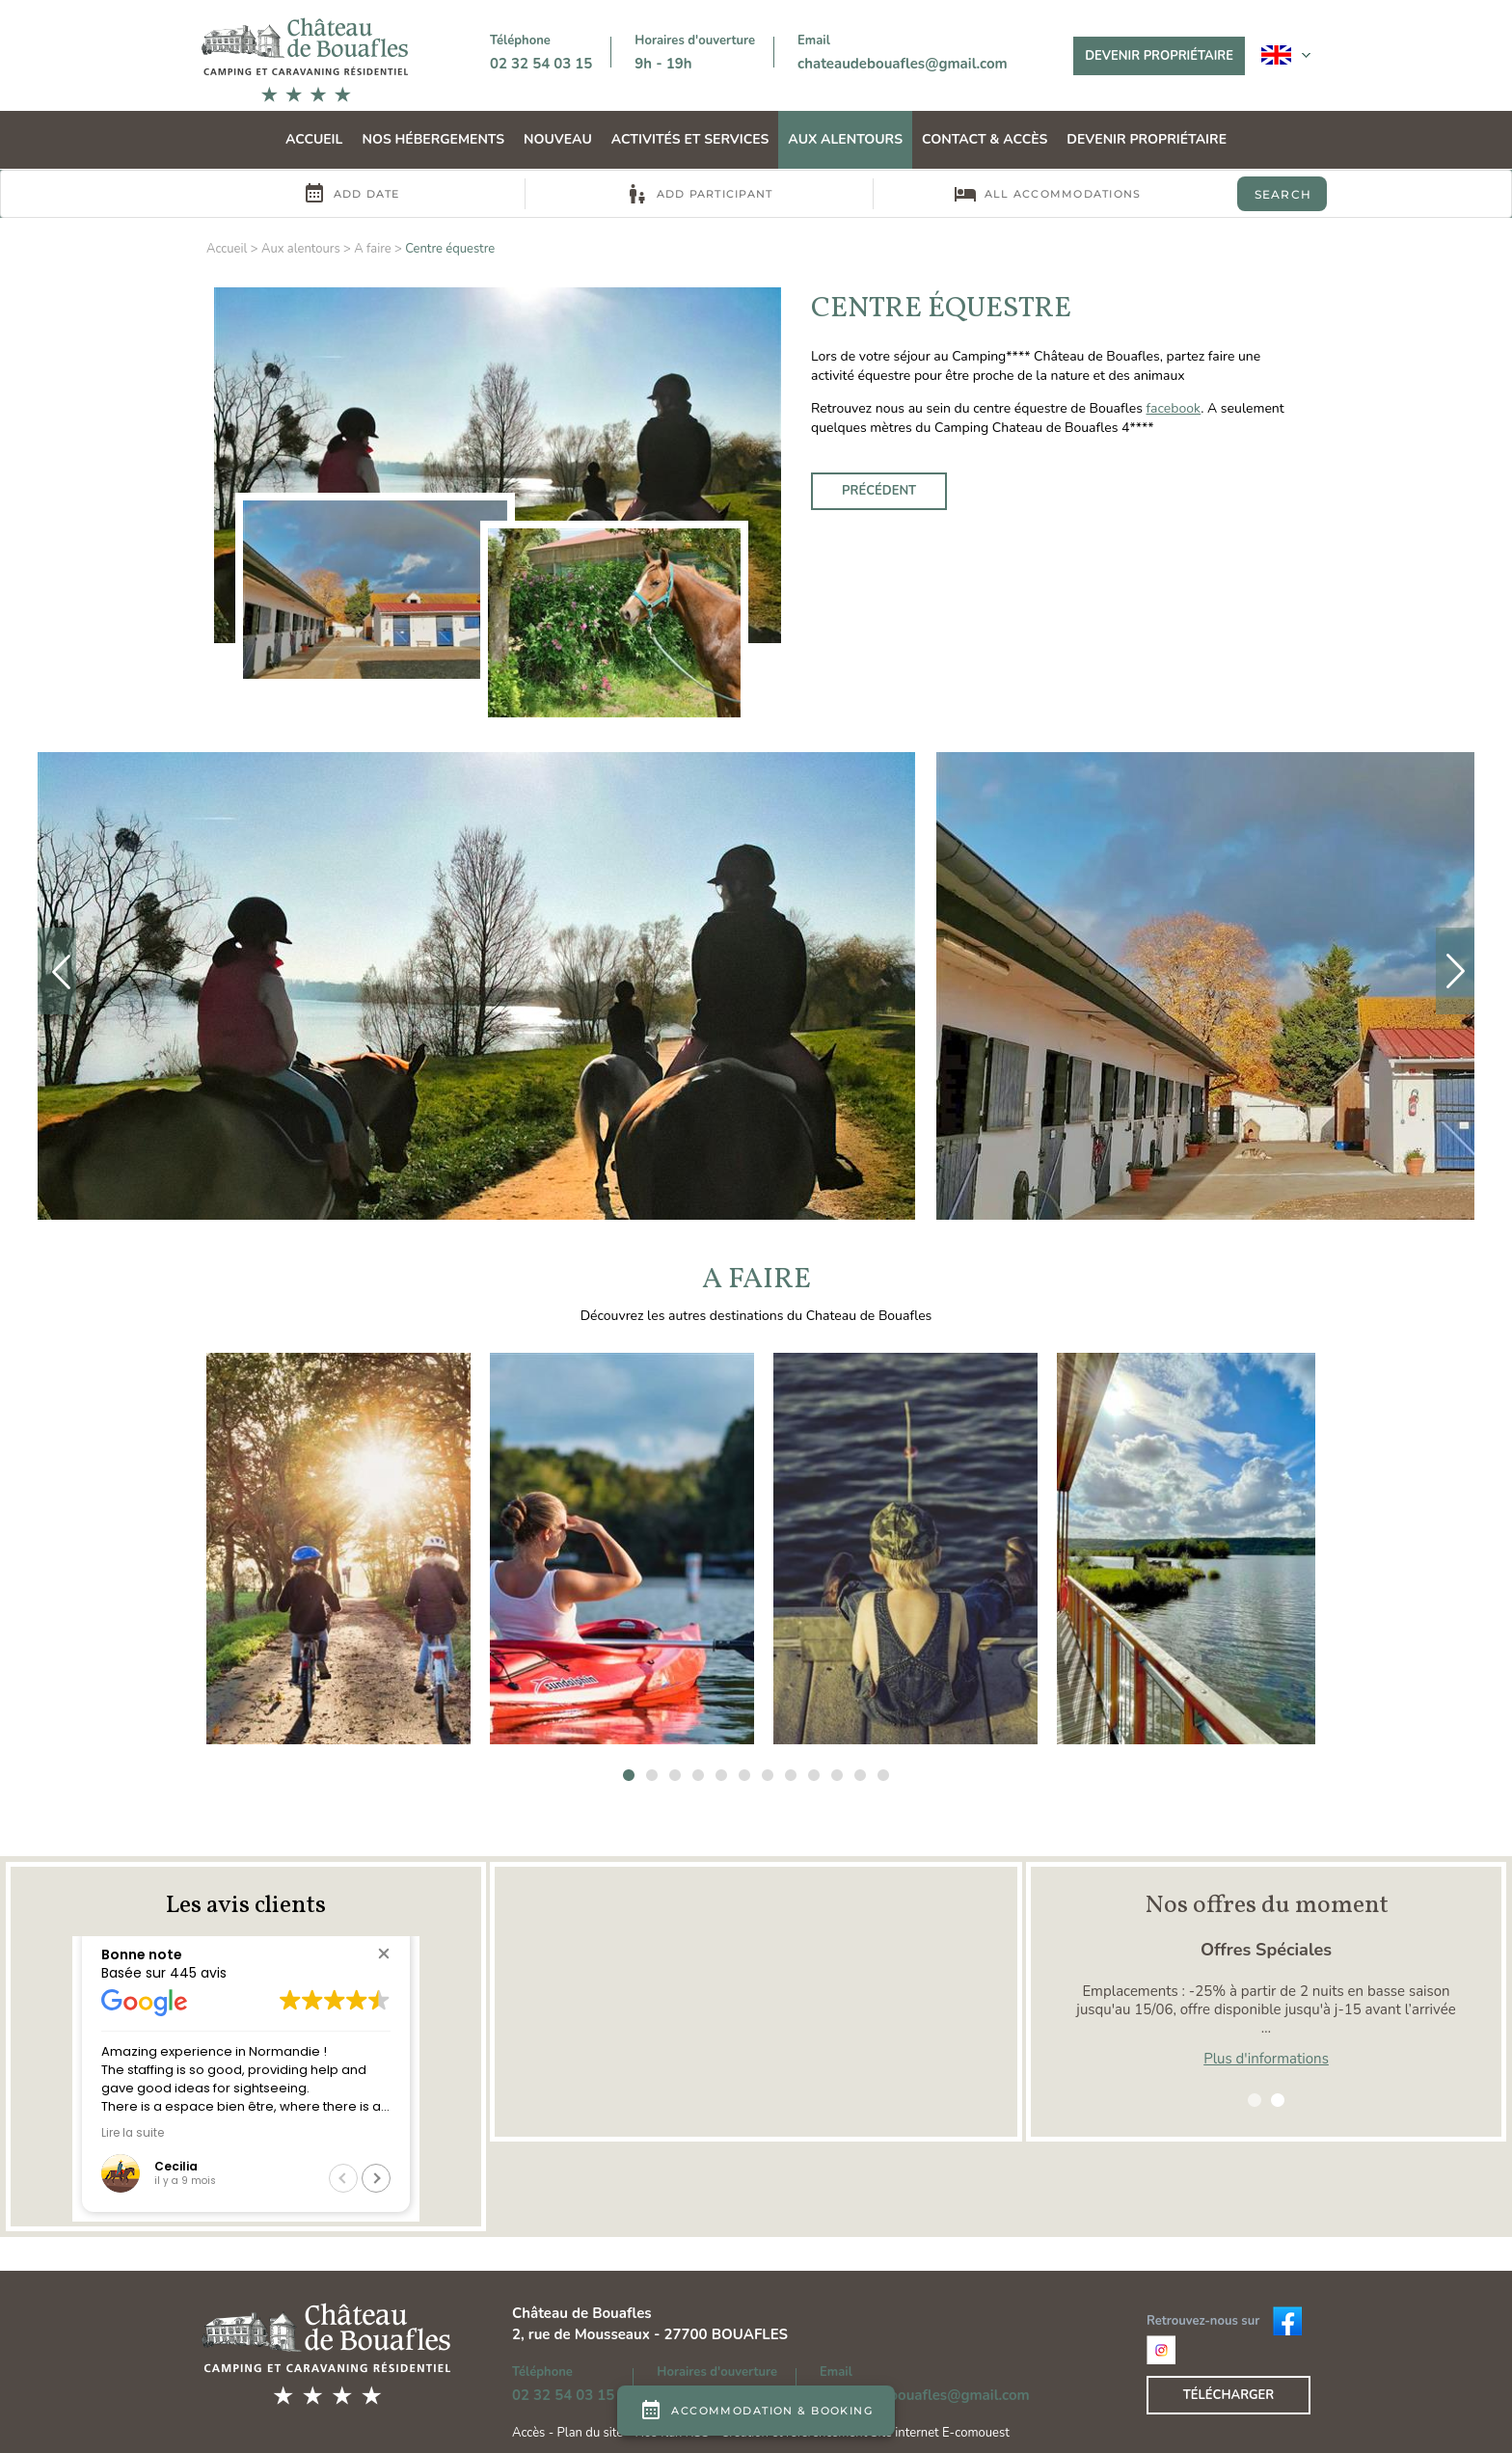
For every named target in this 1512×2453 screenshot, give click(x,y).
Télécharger (1229, 2395)
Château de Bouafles (582, 2313)
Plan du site (590, 2432)
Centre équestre (450, 248)
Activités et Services (690, 139)
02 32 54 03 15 (541, 63)
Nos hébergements (433, 139)
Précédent (879, 490)
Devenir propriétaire (1159, 56)
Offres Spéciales (1266, 1949)
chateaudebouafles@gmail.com (902, 63)
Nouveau (558, 139)
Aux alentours (845, 139)
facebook (1174, 408)
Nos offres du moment (1267, 1905)
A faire (373, 248)
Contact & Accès (984, 139)
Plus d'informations (1266, 2058)
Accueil (313, 139)
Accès (528, 2432)
